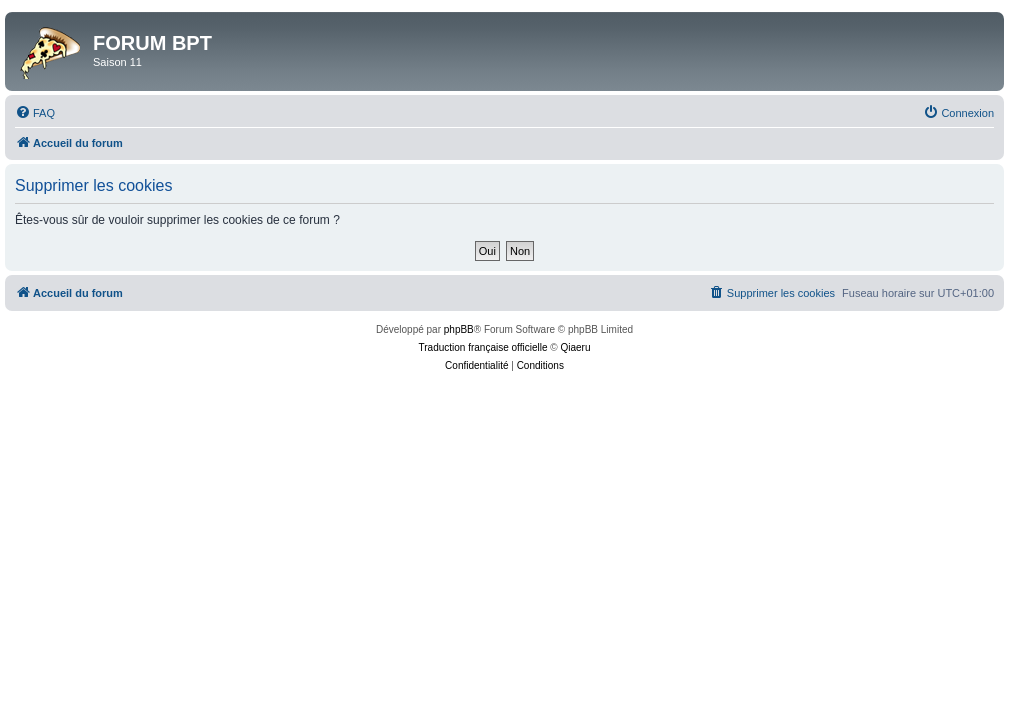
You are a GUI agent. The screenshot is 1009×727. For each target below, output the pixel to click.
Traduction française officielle (483, 347)
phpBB (459, 329)
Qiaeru (575, 347)
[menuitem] (35, 113)
